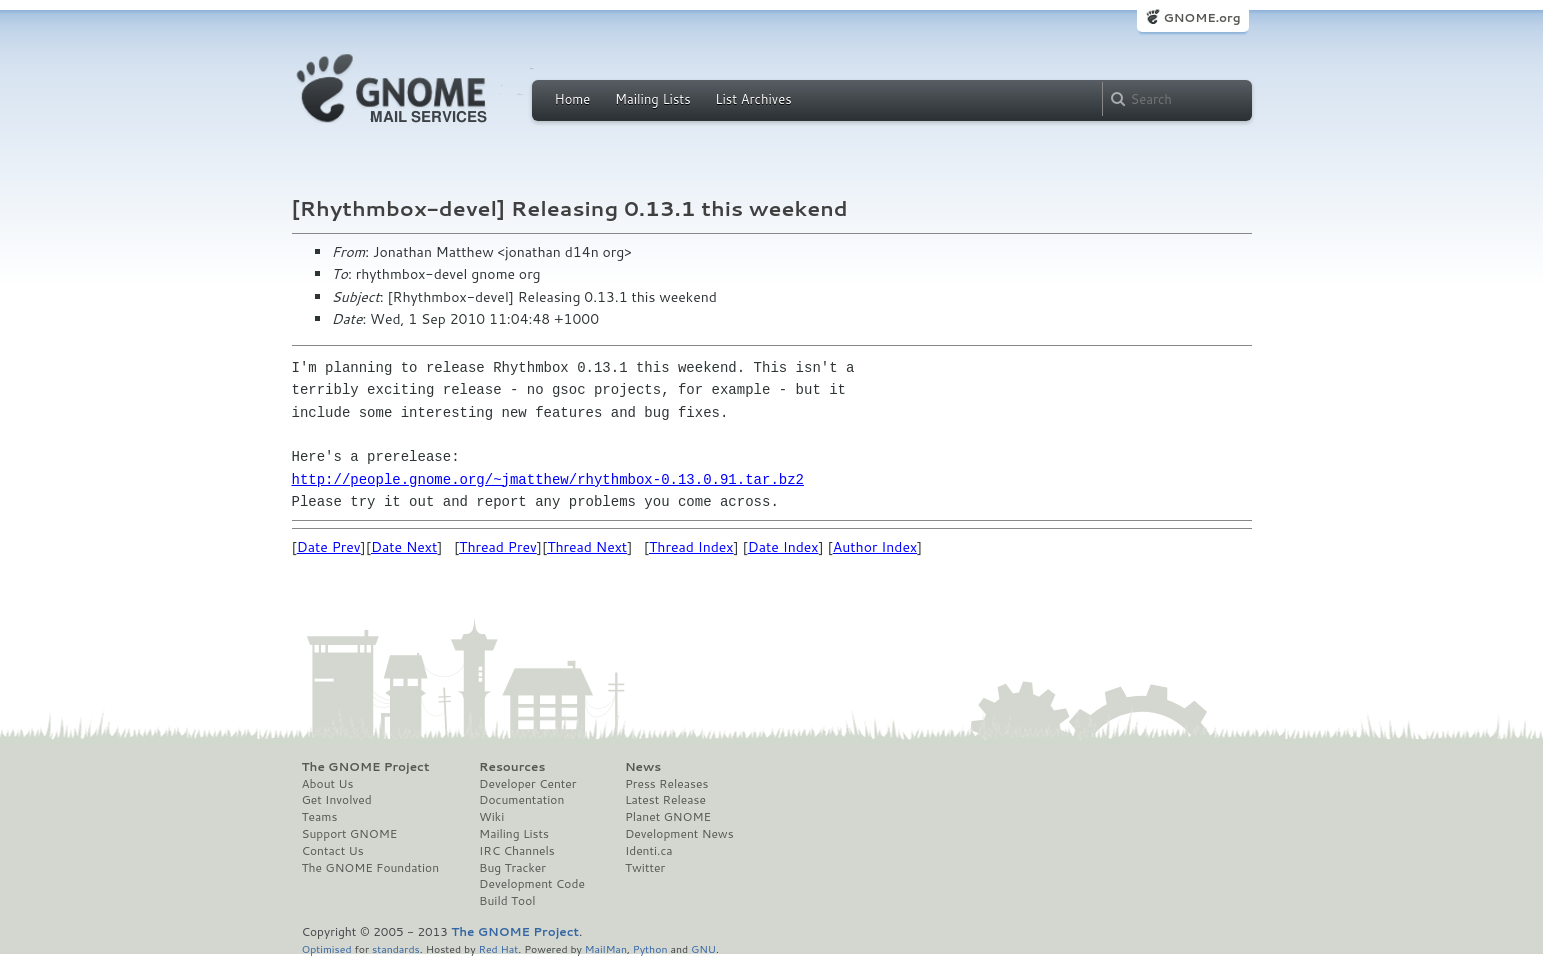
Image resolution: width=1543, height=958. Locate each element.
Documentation (521, 800)
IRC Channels (517, 851)
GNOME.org (1201, 17)
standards (396, 948)
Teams (320, 817)
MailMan (606, 948)
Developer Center (527, 784)
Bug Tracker (512, 868)
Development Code (532, 884)
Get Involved (337, 800)
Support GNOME (350, 834)
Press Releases (666, 784)
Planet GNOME (668, 817)
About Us (328, 784)
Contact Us (333, 851)
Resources (512, 767)
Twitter (645, 868)
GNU (703, 948)
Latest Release (665, 800)
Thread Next (587, 547)
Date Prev (329, 547)
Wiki (491, 817)
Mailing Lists (653, 99)
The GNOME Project (366, 767)
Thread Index (691, 547)
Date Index (783, 547)
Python (650, 948)
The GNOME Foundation (371, 868)
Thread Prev (498, 547)
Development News (679, 834)
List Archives (753, 99)
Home (573, 99)
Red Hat (498, 948)
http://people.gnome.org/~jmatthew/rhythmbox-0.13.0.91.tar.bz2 (548, 479)
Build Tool (507, 901)
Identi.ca (649, 851)
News (643, 767)
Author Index (875, 547)
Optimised (327, 948)
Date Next (404, 547)
